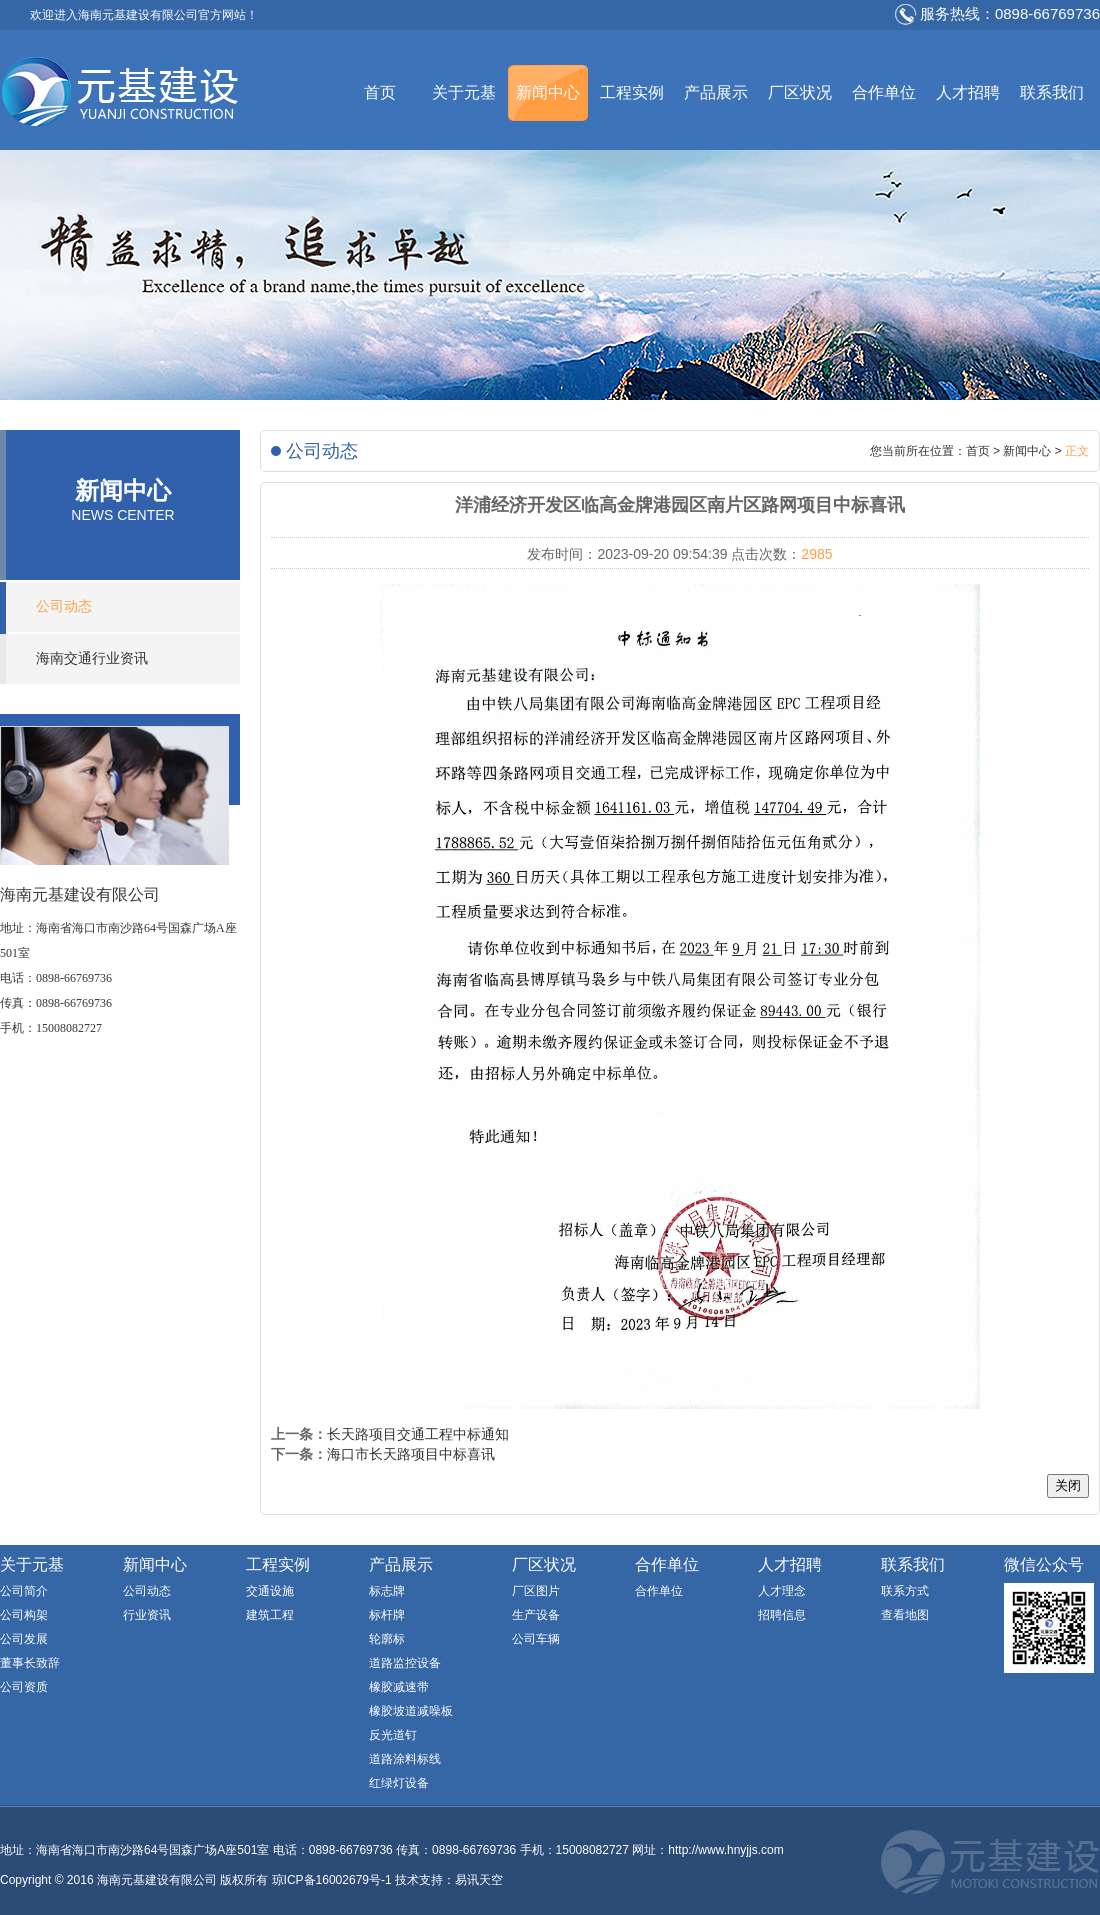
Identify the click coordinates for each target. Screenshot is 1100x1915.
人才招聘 (968, 92)
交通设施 (270, 1591)
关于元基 (464, 92)
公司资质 (24, 1687)
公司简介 (24, 1591)
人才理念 (782, 1591)
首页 (380, 92)
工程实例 (632, 92)
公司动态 (64, 606)
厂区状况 (800, 92)
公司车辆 (536, 1639)
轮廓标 (387, 1639)
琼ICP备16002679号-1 (332, 1880)
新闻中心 (548, 92)
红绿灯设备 (399, 1783)
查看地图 (905, 1615)
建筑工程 (270, 1615)
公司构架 (24, 1615)
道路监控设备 (405, 1663)
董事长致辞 (30, 1663)
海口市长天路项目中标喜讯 (411, 1454)
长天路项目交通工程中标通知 (418, 1434)
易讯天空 (479, 1880)
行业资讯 (147, 1615)
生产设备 (536, 1615)
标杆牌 (387, 1615)
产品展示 (716, 92)
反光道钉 (393, 1735)
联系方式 (905, 1591)
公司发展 (24, 1639)
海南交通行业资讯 (92, 658)
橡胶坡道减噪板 (411, 1711)
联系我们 (1052, 92)
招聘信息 (782, 1615)
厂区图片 (536, 1591)
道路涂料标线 (405, 1759)
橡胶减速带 (399, 1687)
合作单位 (884, 92)
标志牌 (387, 1591)
